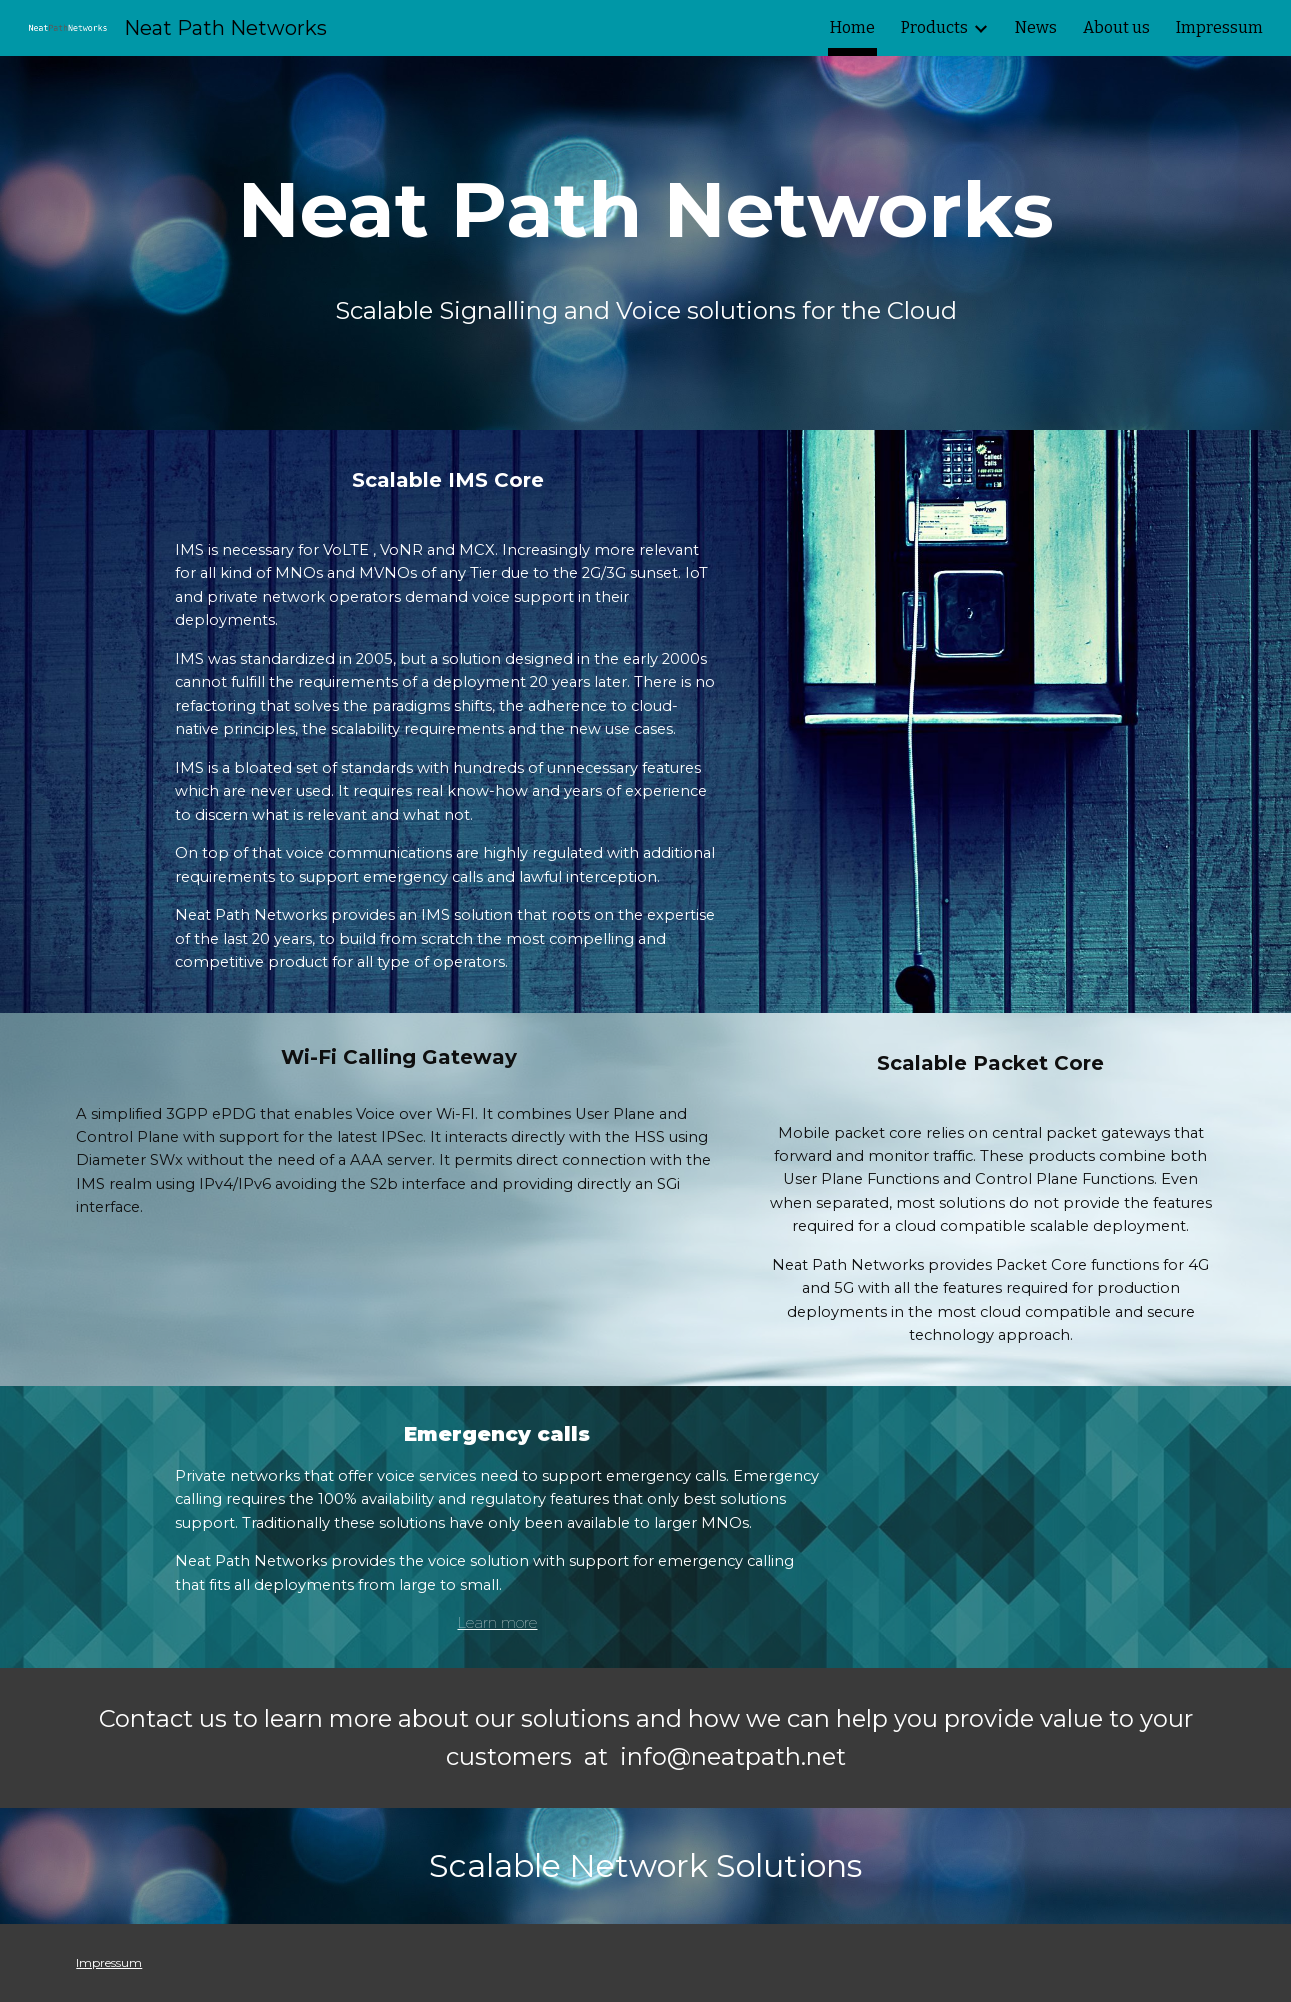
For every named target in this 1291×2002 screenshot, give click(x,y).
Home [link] (852, 27)
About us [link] (1116, 27)
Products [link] (934, 27)
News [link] (1036, 27)
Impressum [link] (1219, 27)
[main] (645, 210)
